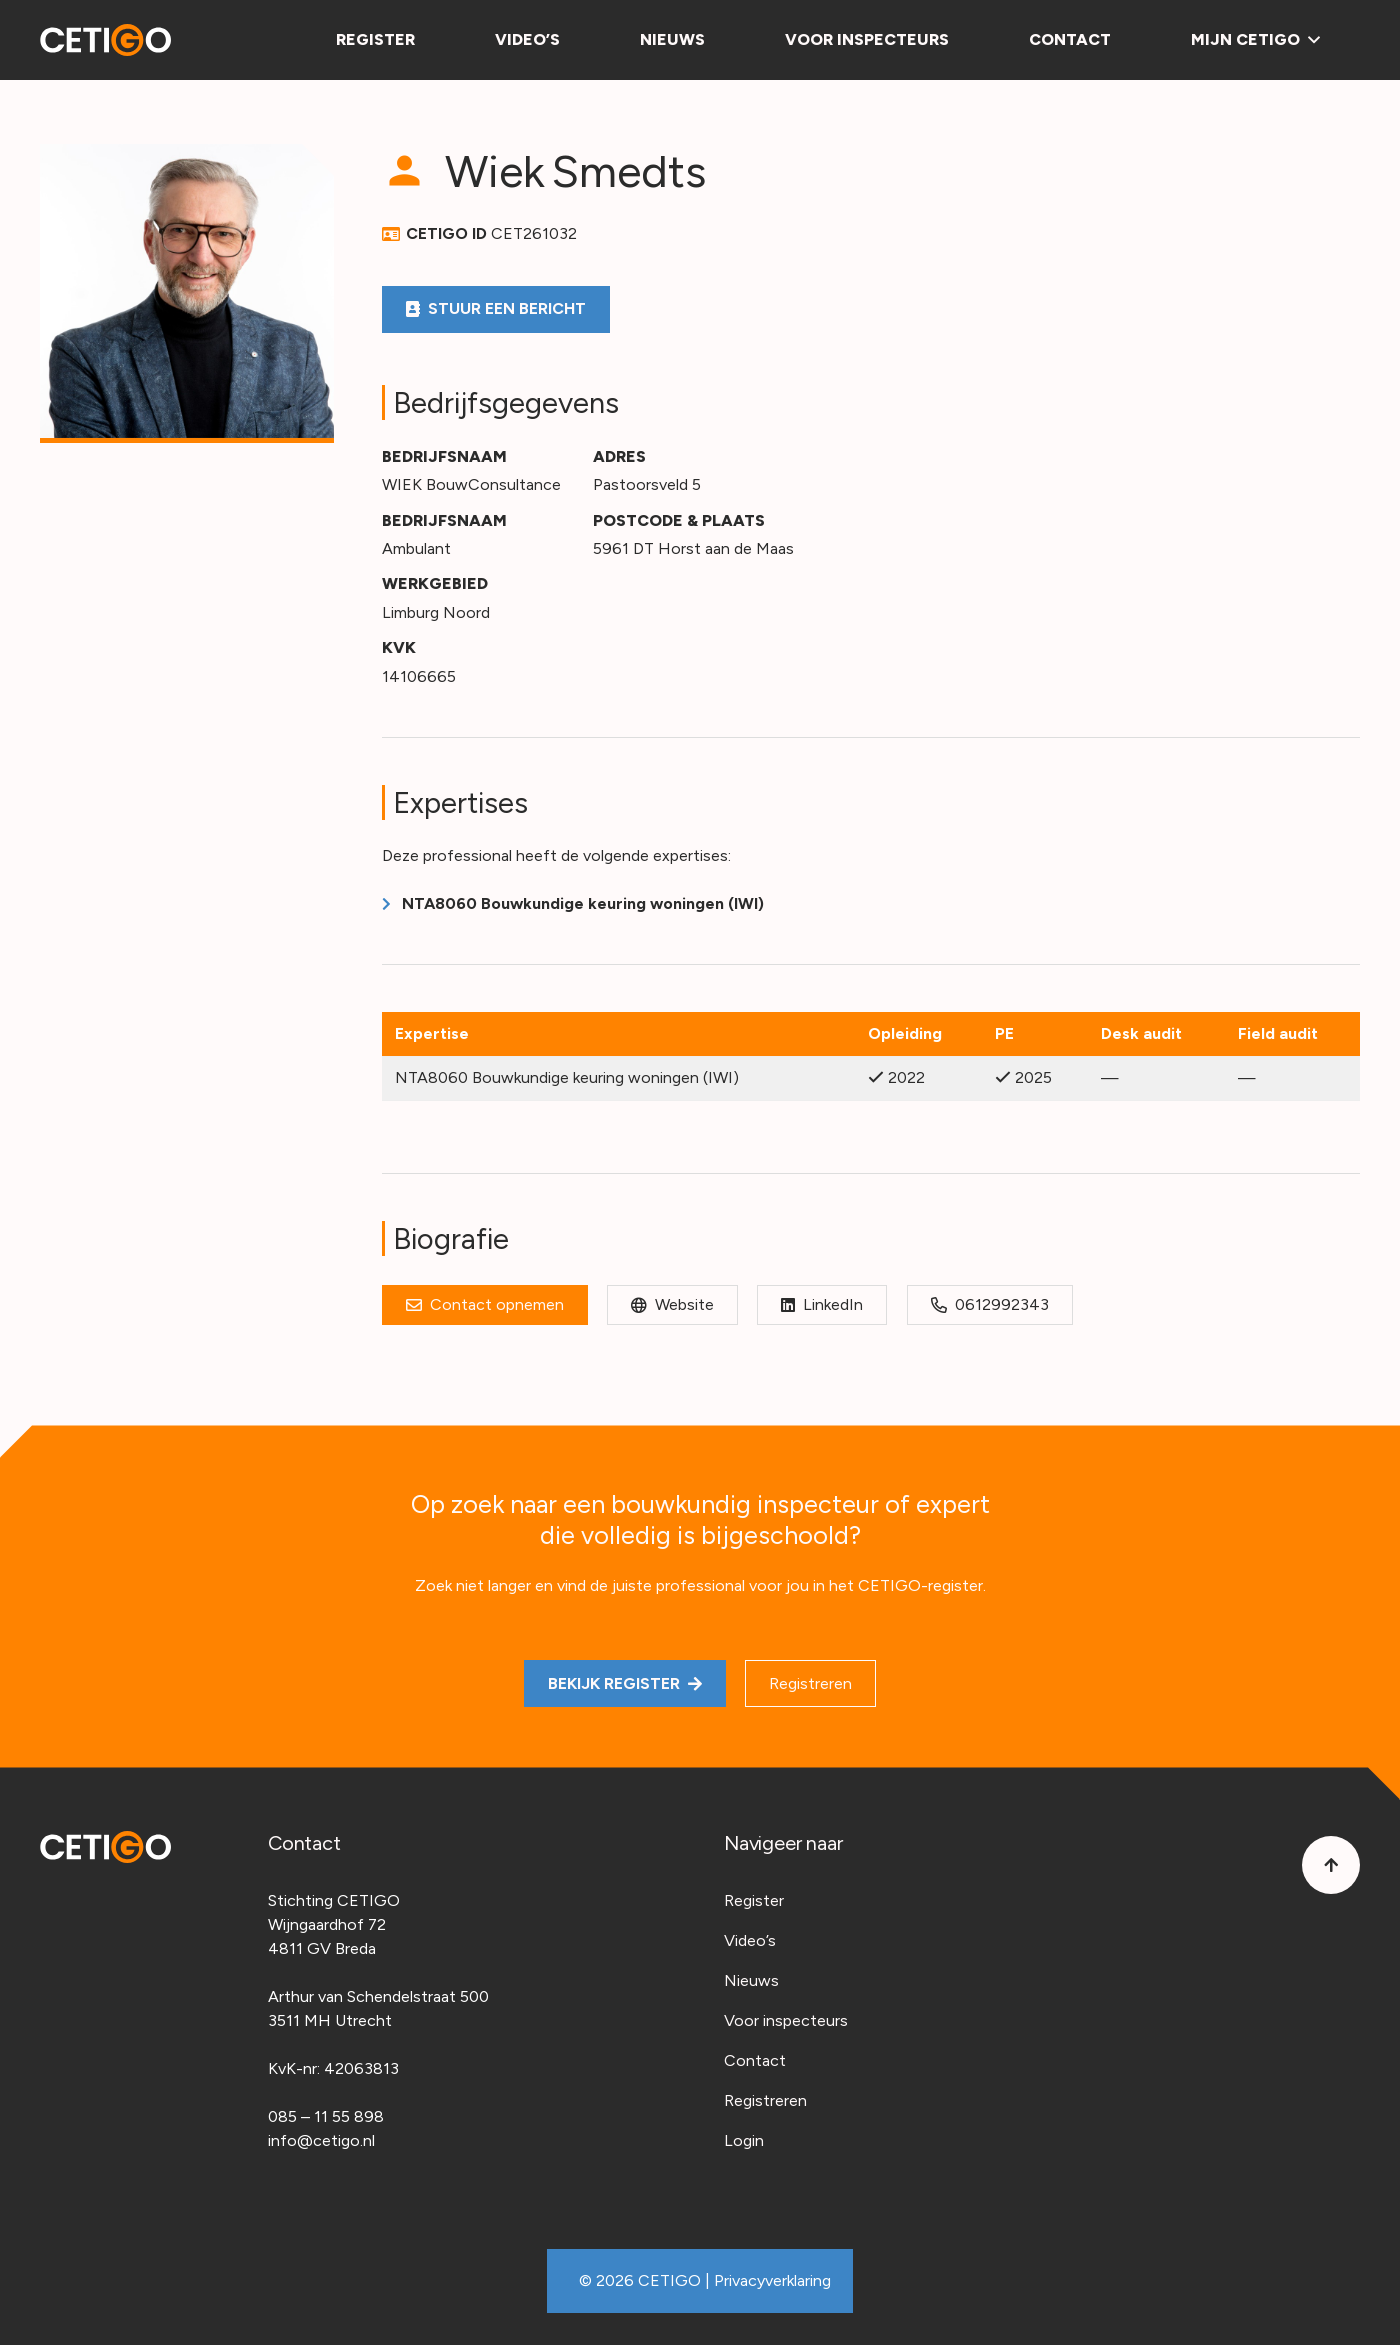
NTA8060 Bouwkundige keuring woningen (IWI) (583, 903)
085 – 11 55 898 (326, 2116)
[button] (1310, 40)
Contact (755, 2060)
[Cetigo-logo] (105, 40)
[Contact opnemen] (485, 1305)
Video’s (750, 1940)
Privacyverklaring (772, 2280)
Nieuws (751, 1980)
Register (754, 1900)
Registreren (765, 2100)
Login (744, 2140)
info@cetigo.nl (321, 2140)
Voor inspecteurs (786, 2020)
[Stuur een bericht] (496, 309)
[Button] (1331, 1865)
